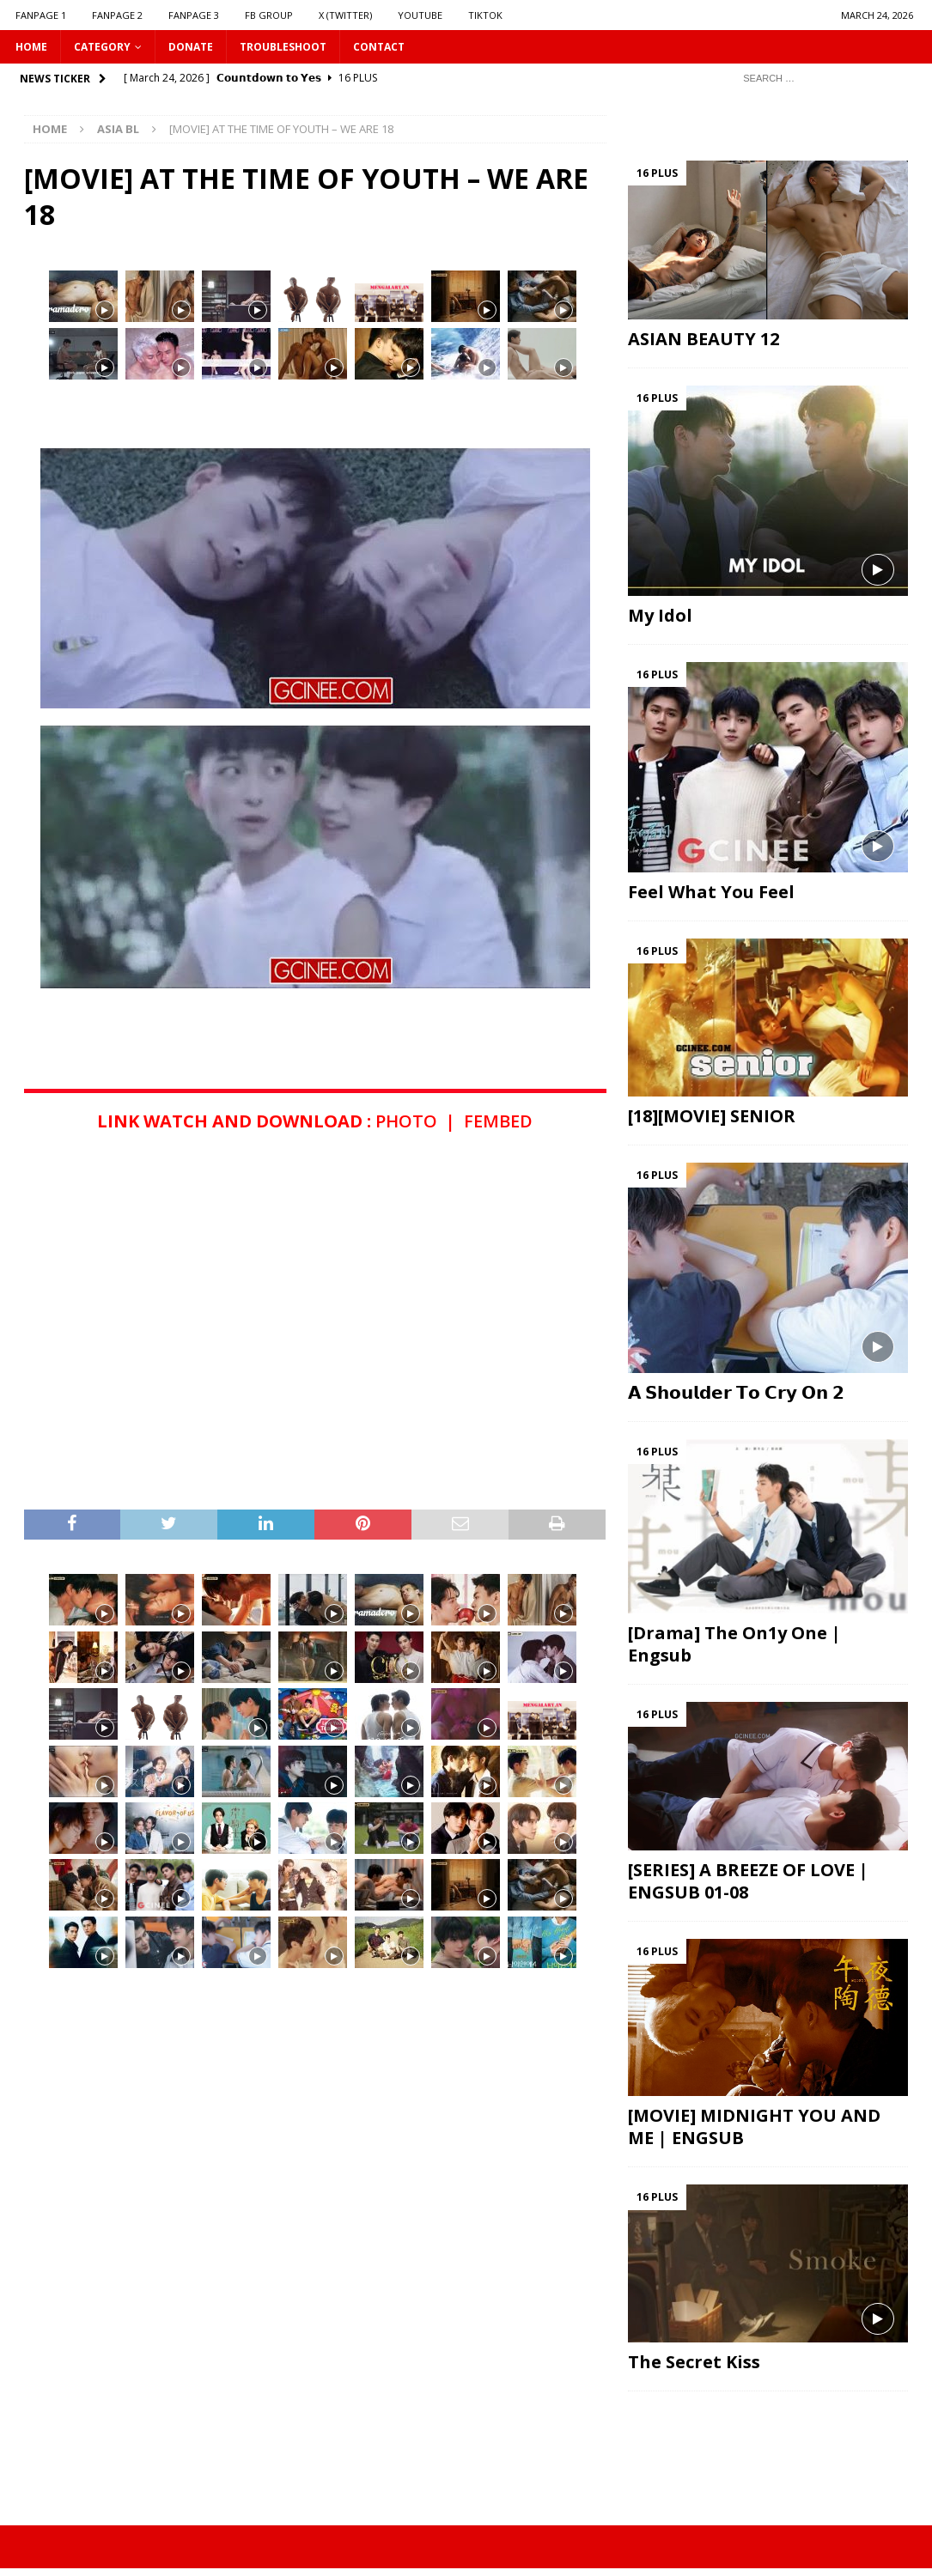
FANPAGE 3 (193, 15)
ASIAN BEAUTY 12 (703, 338)
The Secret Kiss (694, 2361)
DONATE (190, 46)
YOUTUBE (420, 15)
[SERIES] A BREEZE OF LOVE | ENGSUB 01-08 (748, 1881)
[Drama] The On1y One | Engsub (734, 1644)
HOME (31, 46)
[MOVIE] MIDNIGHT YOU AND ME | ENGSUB (754, 2126)
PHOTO (406, 1121)
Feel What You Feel (711, 891)
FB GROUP (269, 15)
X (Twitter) (345, 15)
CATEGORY (102, 46)
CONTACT (379, 46)
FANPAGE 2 (117, 15)
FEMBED (498, 1121)
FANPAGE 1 (40, 15)
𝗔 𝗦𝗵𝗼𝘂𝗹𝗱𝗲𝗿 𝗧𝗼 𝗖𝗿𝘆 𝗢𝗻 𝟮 (736, 1392)
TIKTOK (485, 15)
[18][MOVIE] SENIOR (711, 1115)
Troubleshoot (283, 46)
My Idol (660, 615)
